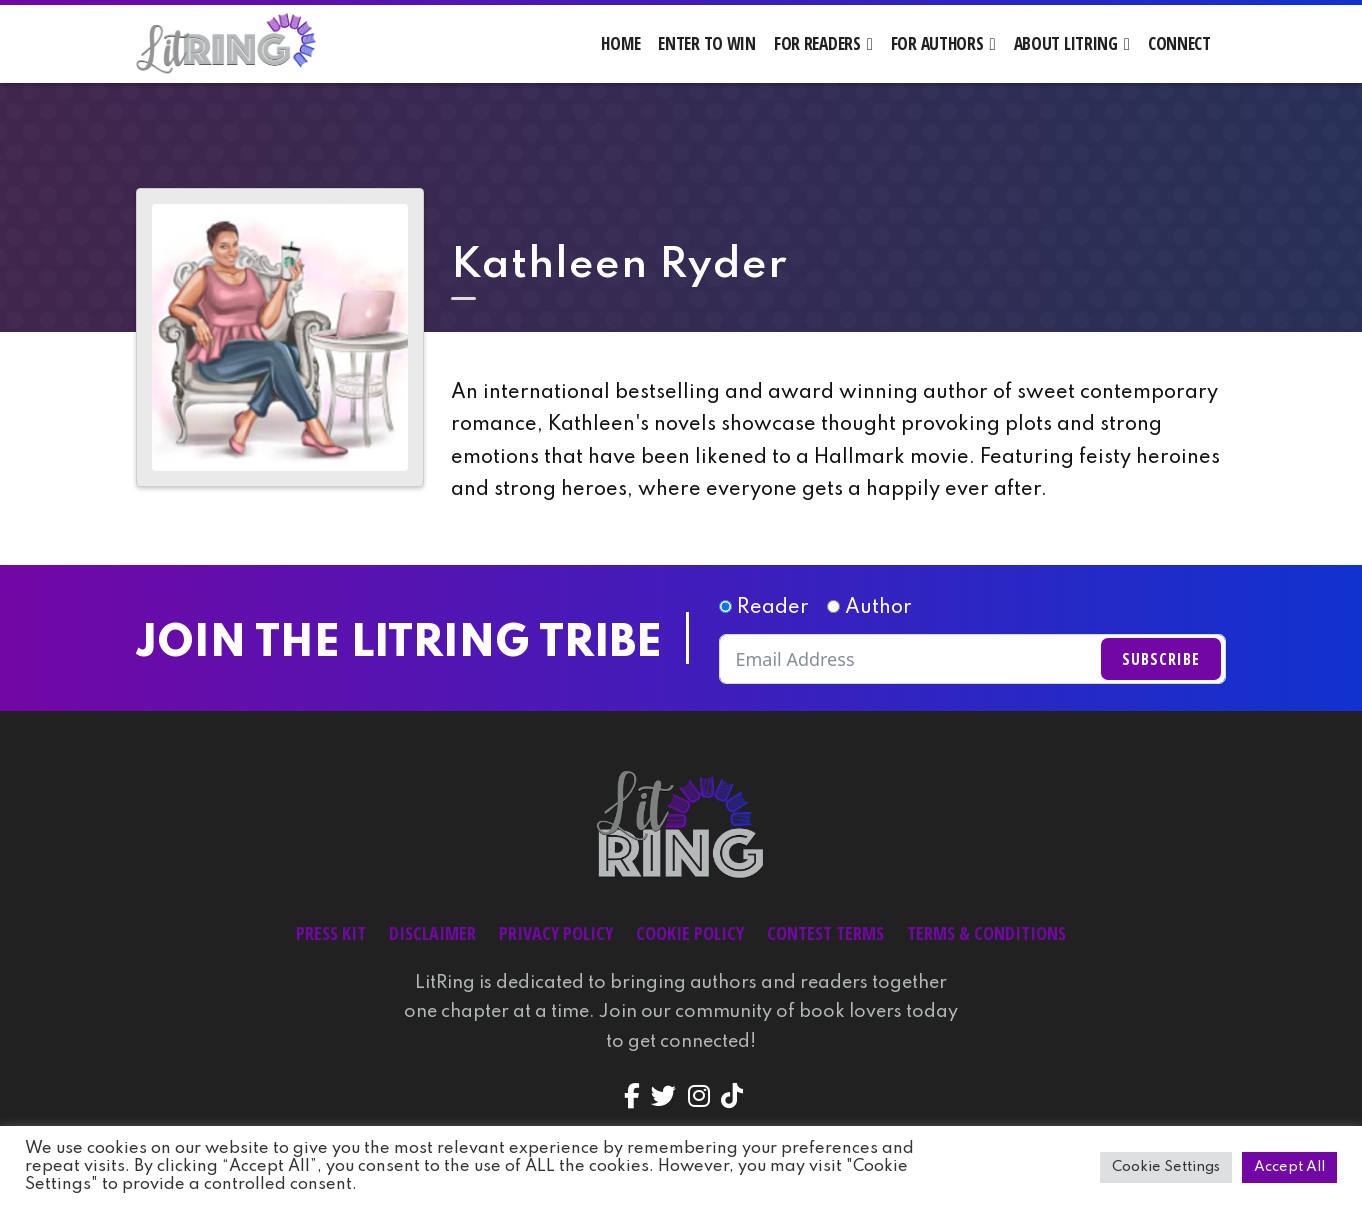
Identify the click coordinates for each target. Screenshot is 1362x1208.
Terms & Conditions (986, 933)
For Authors (937, 43)
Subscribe (1161, 659)
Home (620, 43)
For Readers (817, 43)
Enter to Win (707, 43)
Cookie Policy (690, 933)
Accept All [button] (1289, 1167)
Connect (1179, 43)
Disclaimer (432, 933)
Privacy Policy (556, 933)
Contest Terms (825, 933)
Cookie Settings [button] (1166, 1167)
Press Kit (331, 933)
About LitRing (1066, 43)
